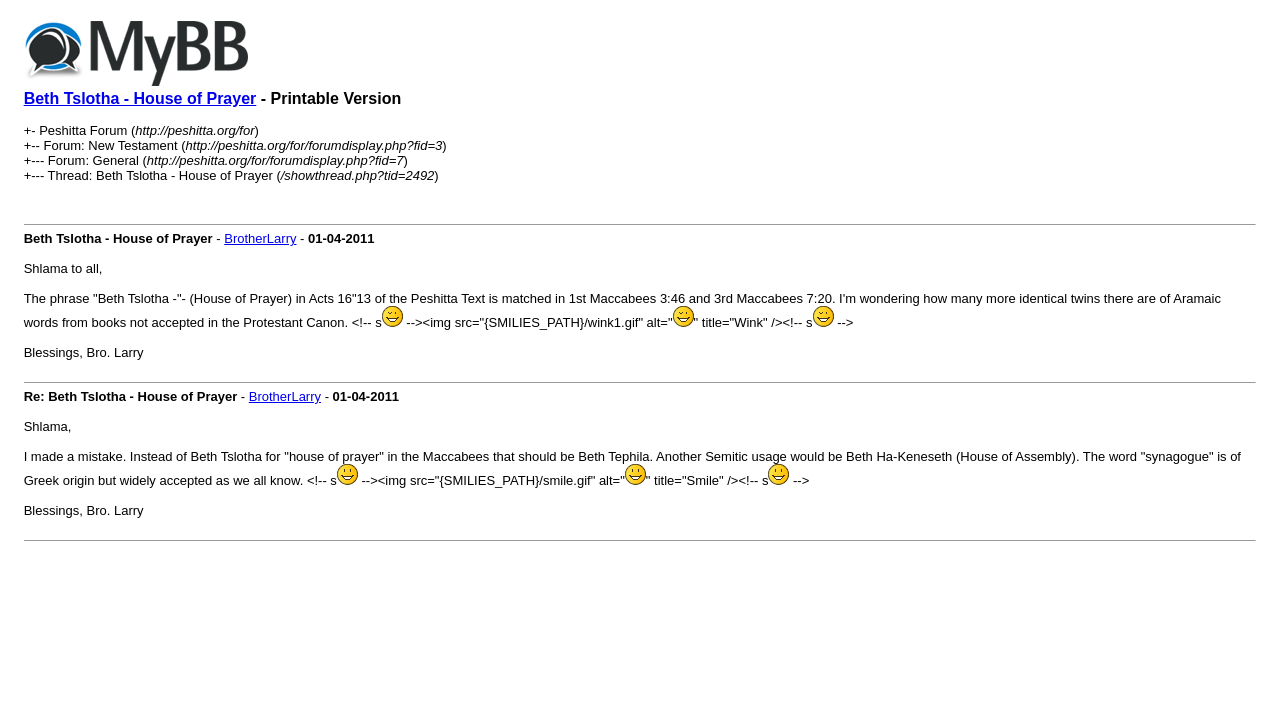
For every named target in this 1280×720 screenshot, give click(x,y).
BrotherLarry (260, 238)
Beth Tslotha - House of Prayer (140, 98)
